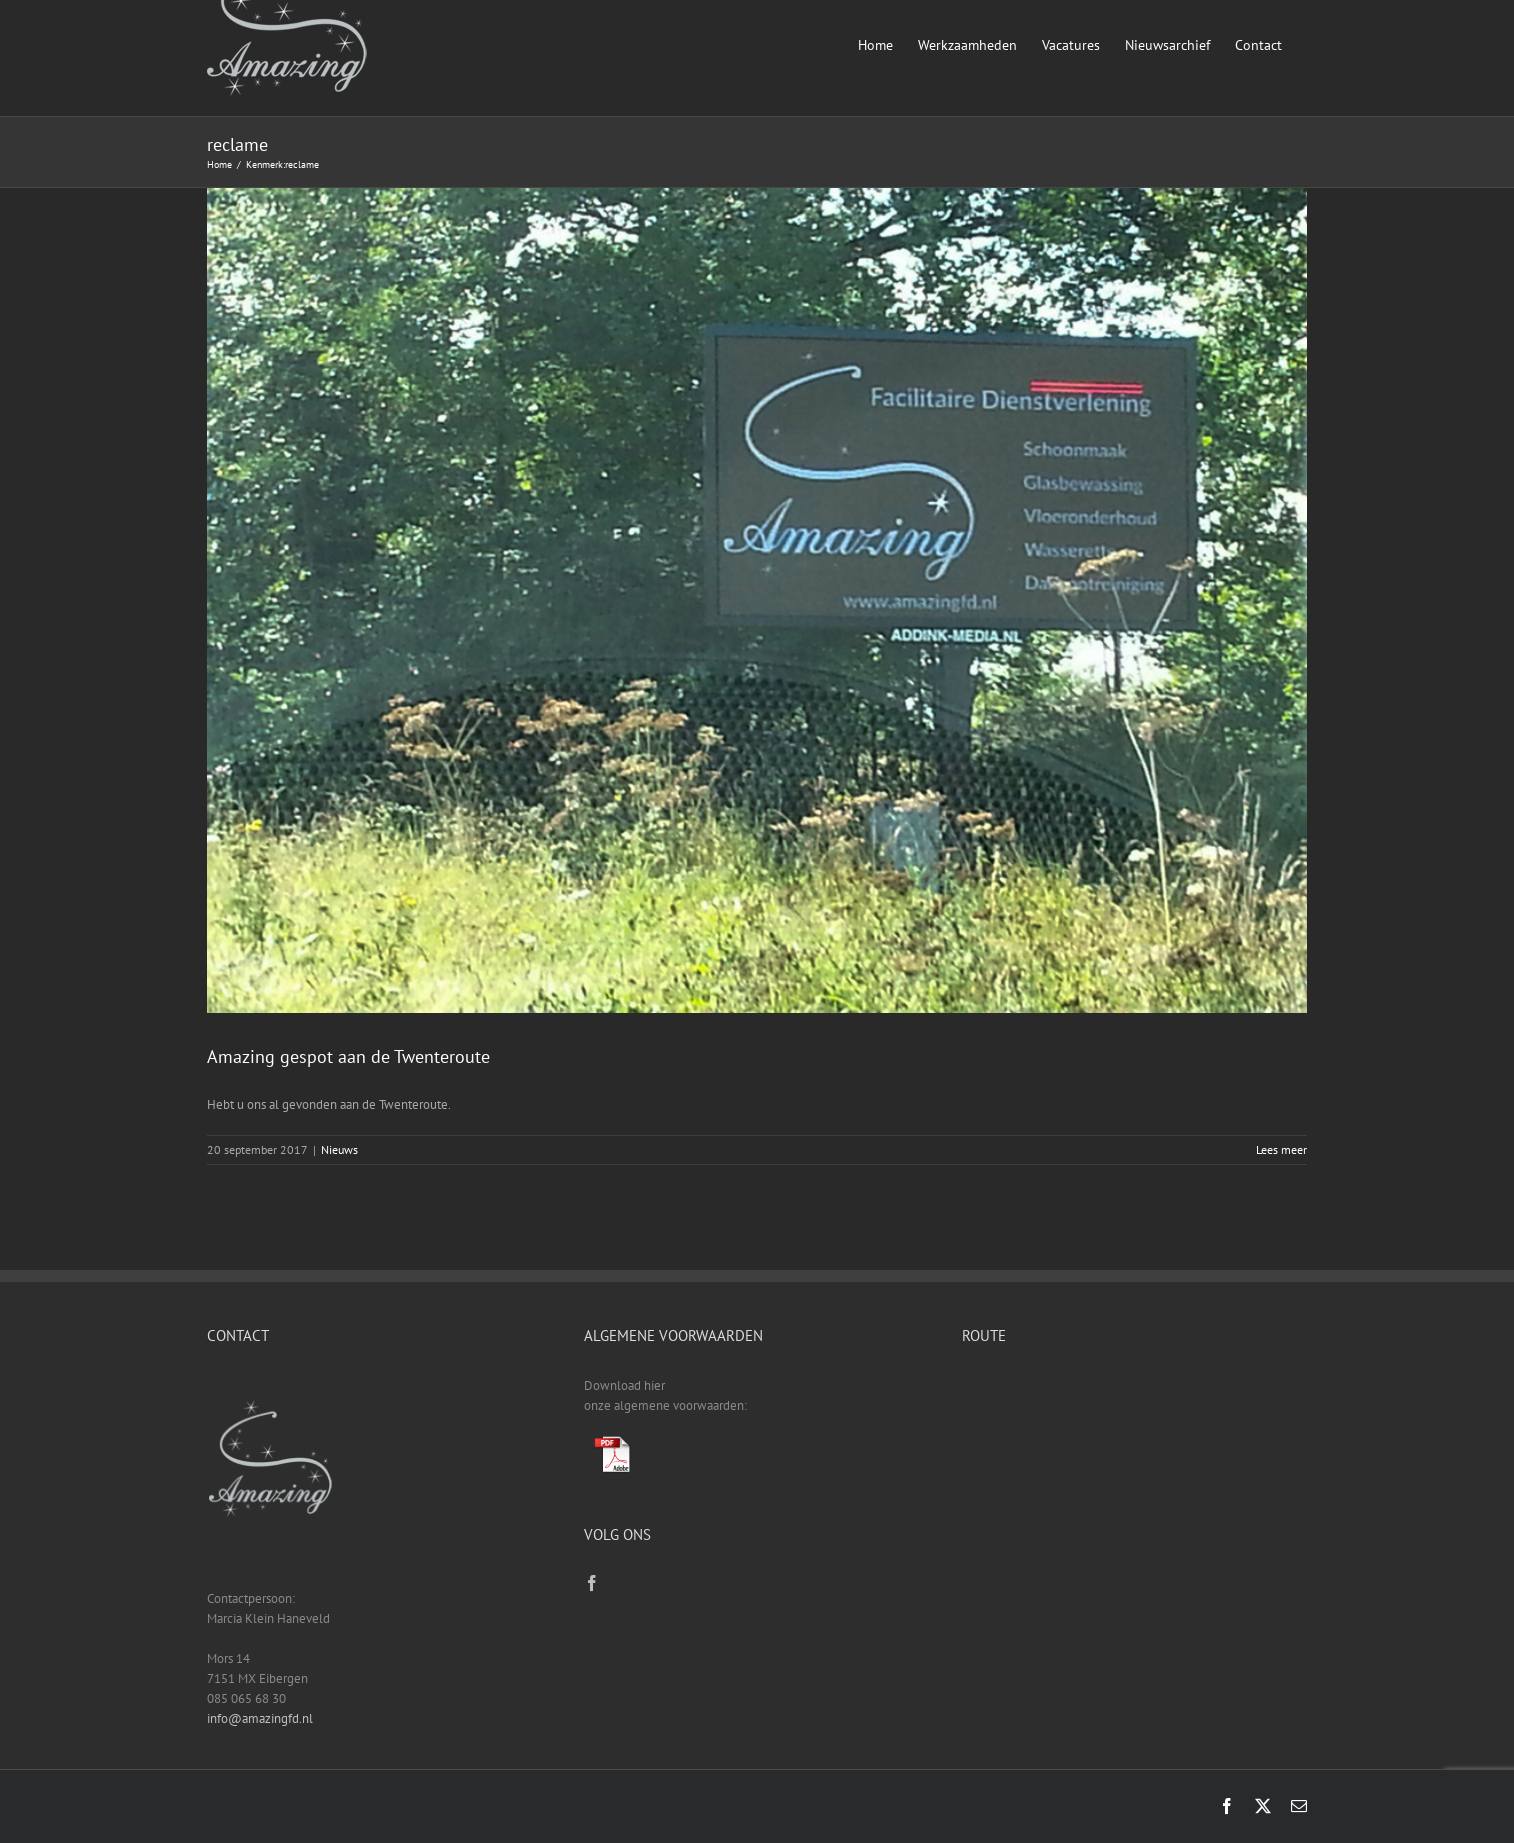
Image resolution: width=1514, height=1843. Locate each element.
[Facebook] (592, 1583)
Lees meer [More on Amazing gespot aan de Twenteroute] (1281, 1149)
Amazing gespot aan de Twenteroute (348, 1056)
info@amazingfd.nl (260, 1718)
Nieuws (339, 1149)
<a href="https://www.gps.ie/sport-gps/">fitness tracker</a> (1134, 1451)
